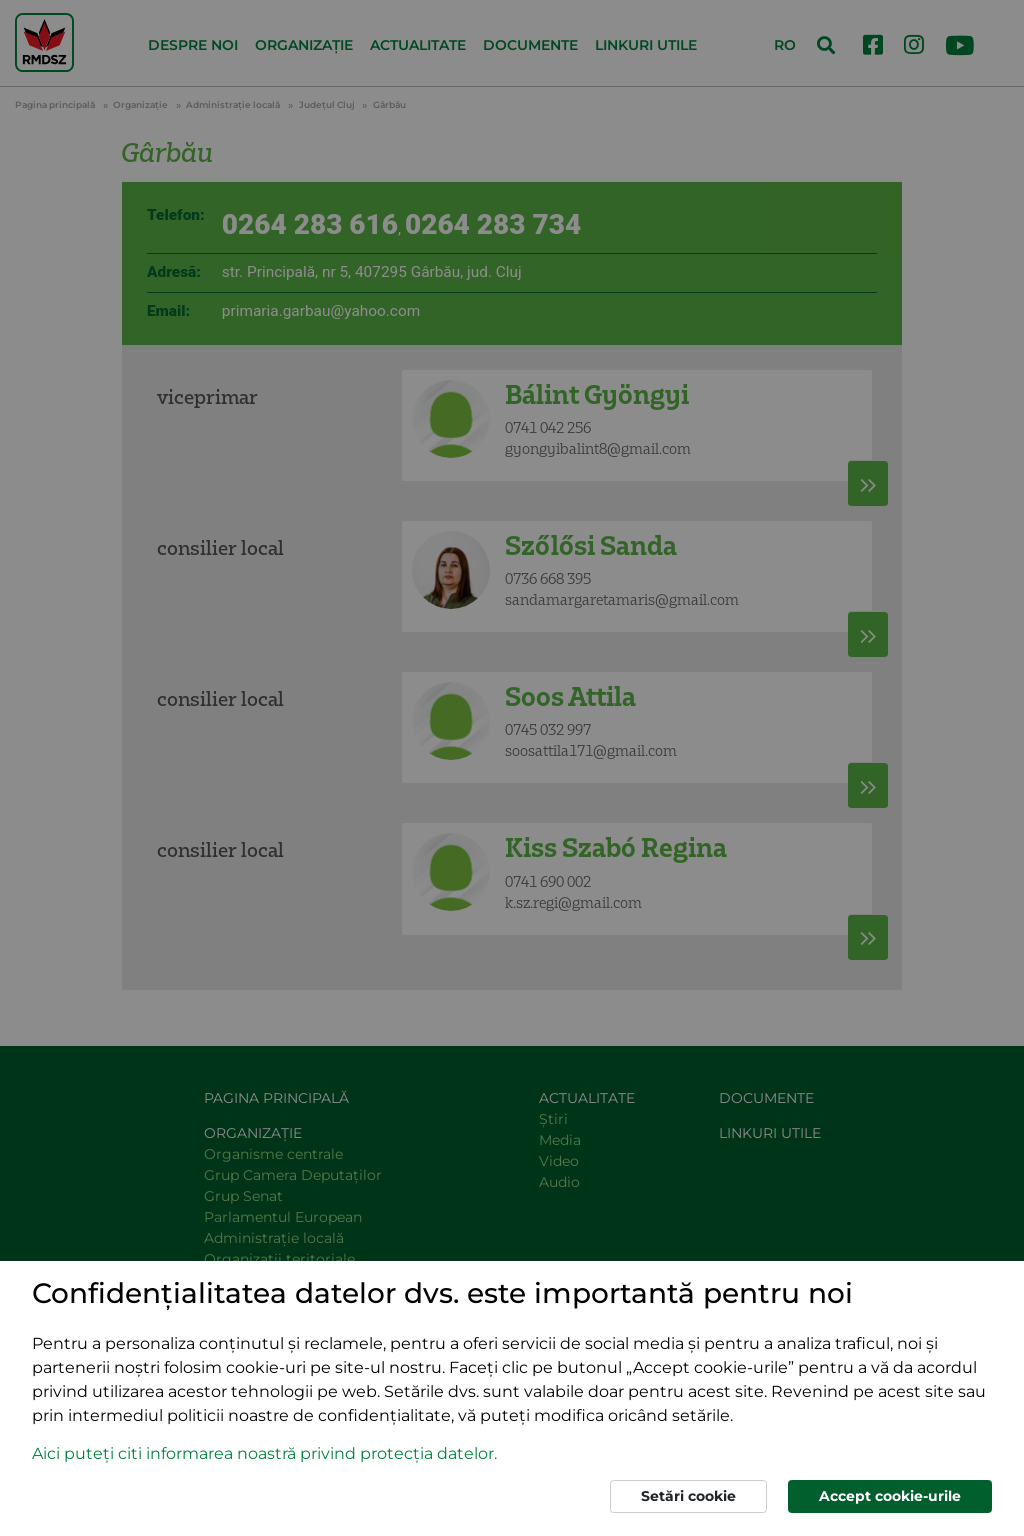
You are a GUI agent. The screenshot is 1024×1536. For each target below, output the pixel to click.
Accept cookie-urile (890, 1496)
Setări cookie (688, 1496)
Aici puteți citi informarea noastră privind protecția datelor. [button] (264, 1453)
